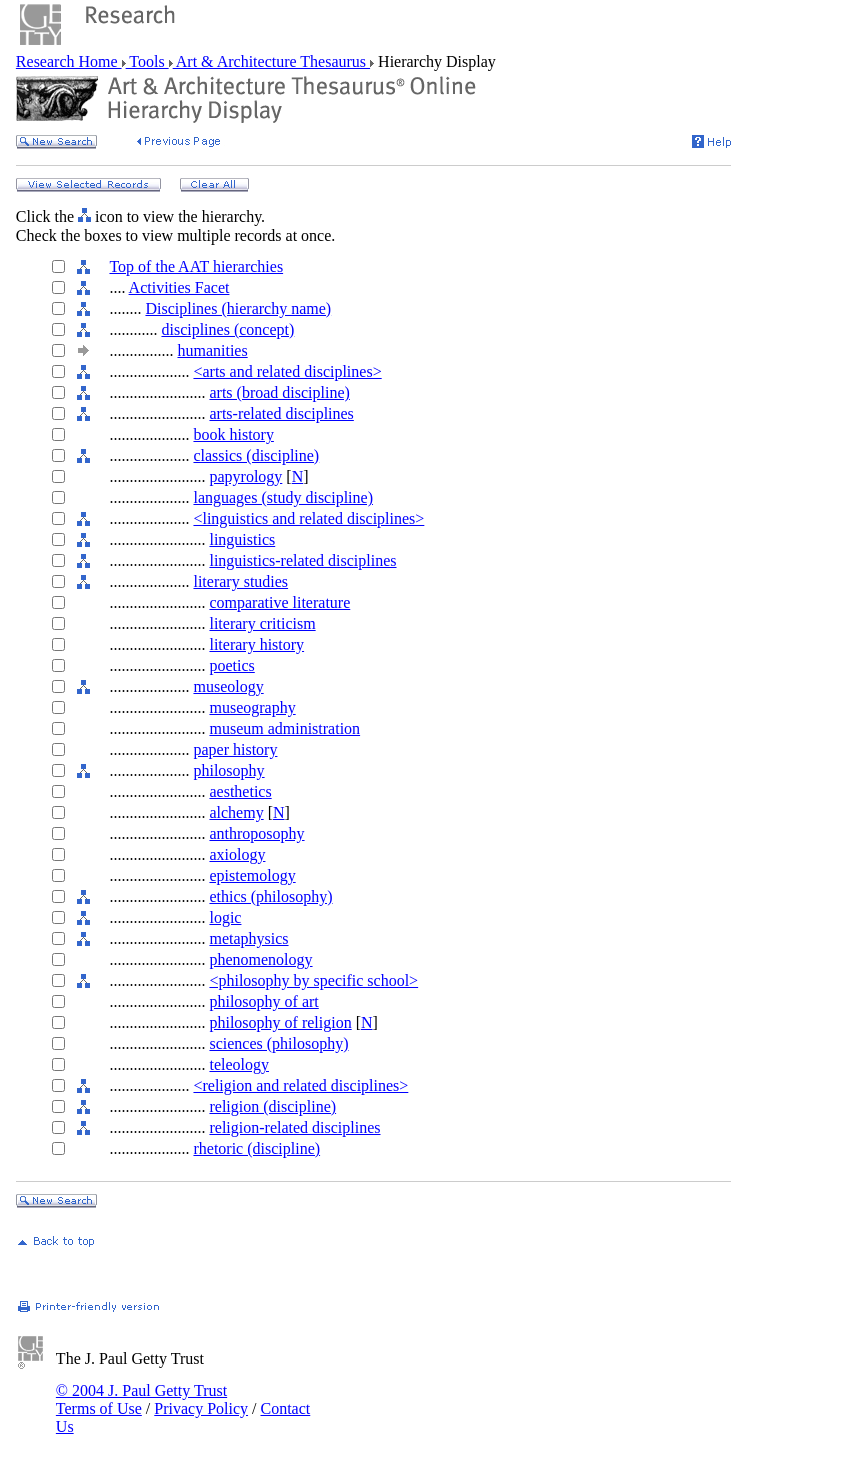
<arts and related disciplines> (287, 371)
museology (228, 686)
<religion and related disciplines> (300, 1085)
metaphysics (248, 938)
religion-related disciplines (294, 1127)
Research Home (69, 61)
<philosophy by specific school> (313, 980)
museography (252, 707)
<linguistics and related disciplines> (308, 518)
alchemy (236, 812)
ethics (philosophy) (270, 896)
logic (225, 917)
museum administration (284, 728)
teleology (239, 1064)
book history (233, 434)
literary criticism (262, 623)
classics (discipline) (256, 455)
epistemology (252, 875)
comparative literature (279, 602)
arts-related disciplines (281, 413)
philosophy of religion (280, 1022)
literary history (256, 644)
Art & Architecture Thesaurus (271, 61)
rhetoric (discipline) (256, 1148)
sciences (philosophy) (278, 1043)
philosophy (228, 770)
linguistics (242, 539)
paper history (235, 749)
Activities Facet (179, 287)
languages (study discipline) (283, 497)
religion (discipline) (272, 1106)
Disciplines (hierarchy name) (238, 308)
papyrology (245, 476)
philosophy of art (263, 1001)
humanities (212, 350)
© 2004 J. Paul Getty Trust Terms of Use (141, 1399)
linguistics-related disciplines (302, 560)
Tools (147, 61)
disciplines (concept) (227, 329)
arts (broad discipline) (279, 392)
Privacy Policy (201, 1408)
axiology (237, 854)
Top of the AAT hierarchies (196, 266)
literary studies (240, 581)
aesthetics (240, 791)
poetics (231, 665)
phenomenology (260, 959)
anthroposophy (256, 833)
